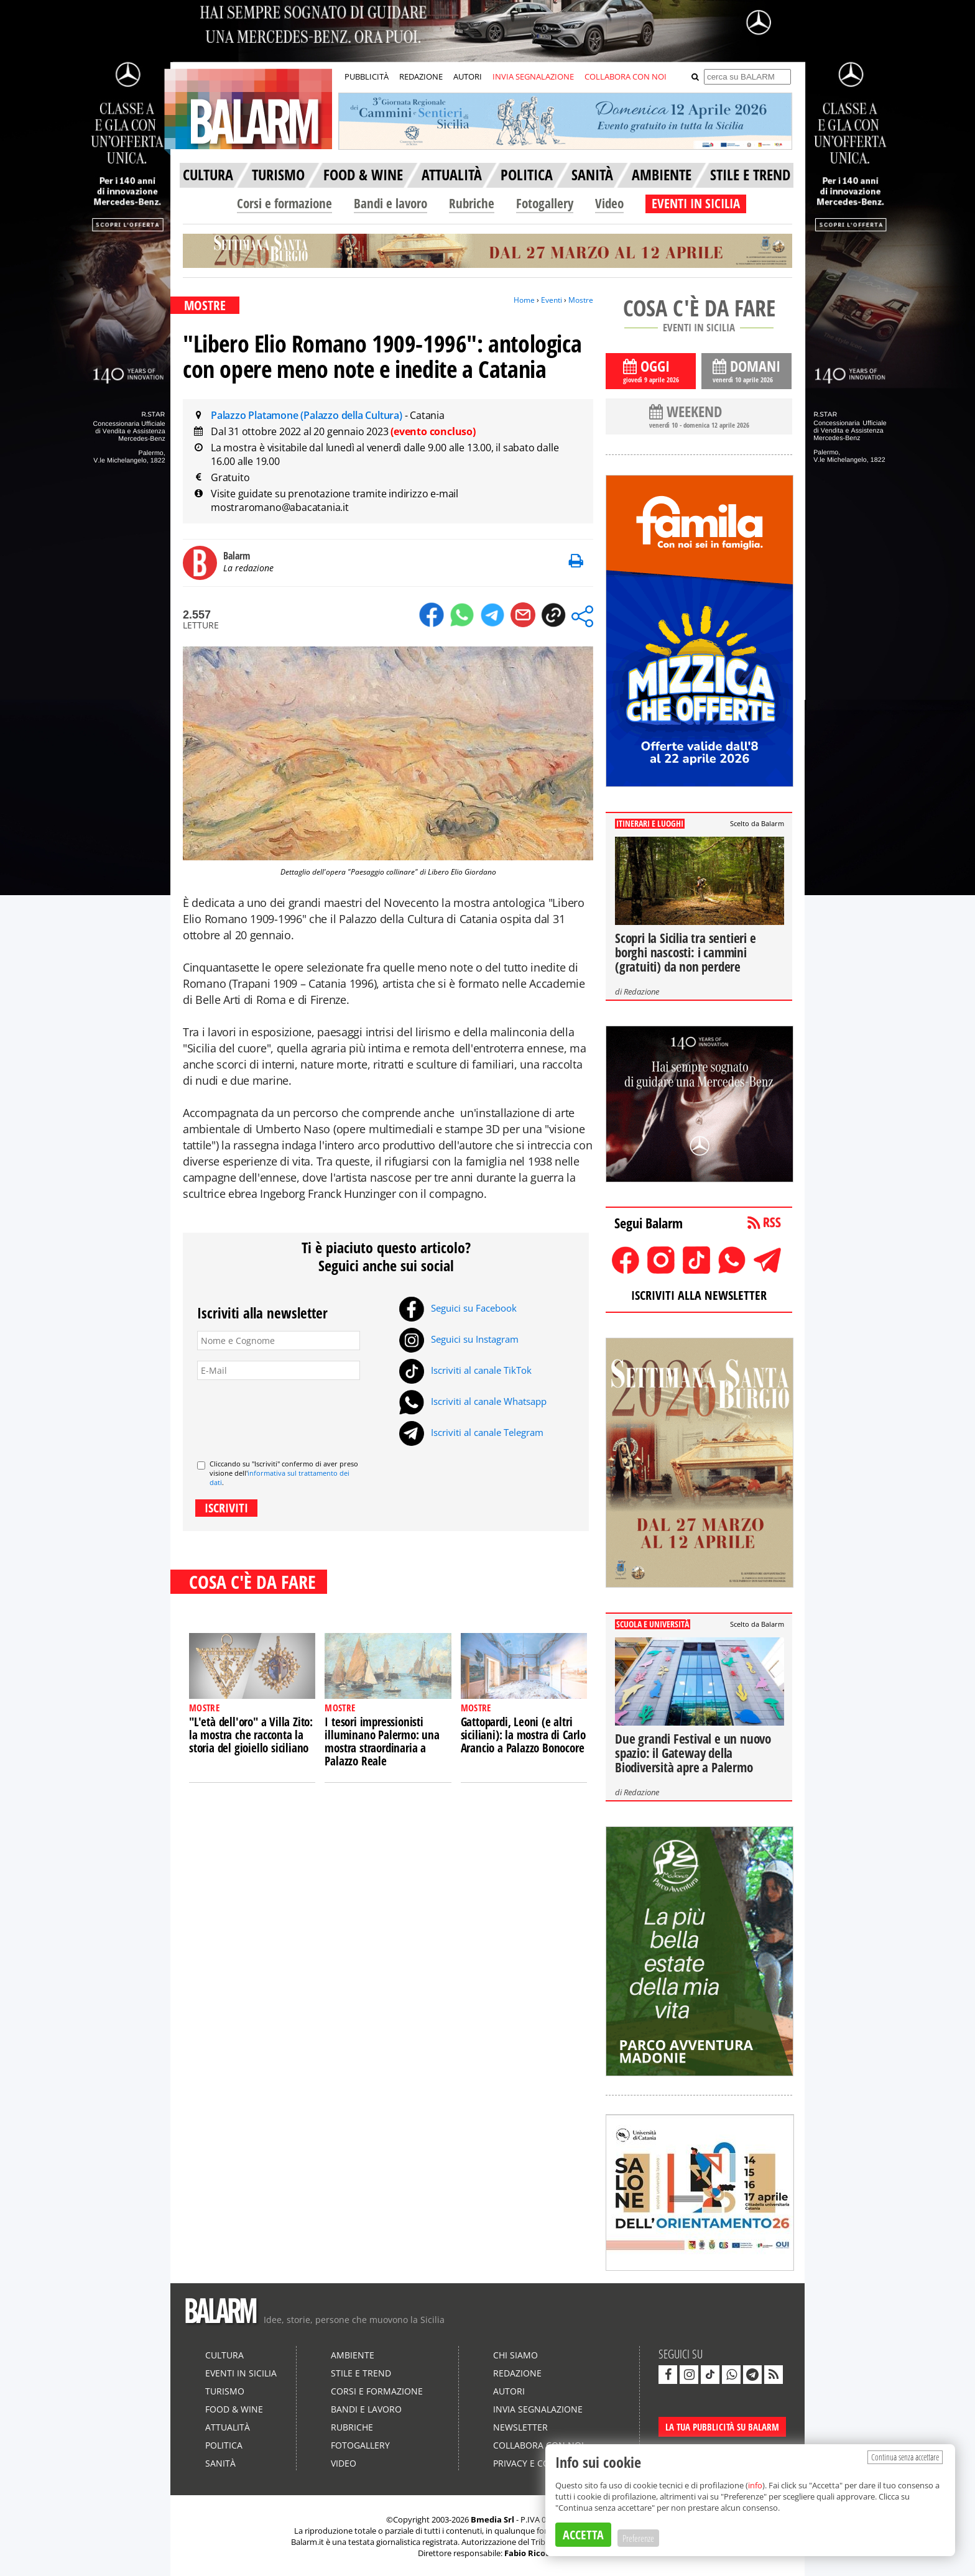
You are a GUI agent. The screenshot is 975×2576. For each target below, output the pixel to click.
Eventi (551, 300)
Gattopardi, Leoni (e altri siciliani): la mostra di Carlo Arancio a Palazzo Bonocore (523, 1735)
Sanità (220, 2463)
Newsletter (520, 2427)
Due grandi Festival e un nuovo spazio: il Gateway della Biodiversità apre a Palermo (693, 1753)
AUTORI (467, 76)
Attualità (227, 2427)
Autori (509, 2391)
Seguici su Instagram (459, 1339)
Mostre (580, 300)
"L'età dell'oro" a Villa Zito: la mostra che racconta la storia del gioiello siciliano (251, 1735)
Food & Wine (234, 2409)
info (755, 2485)
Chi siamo (515, 2355)
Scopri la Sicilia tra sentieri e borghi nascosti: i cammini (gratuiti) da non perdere (685, 952)
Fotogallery (544, 203)
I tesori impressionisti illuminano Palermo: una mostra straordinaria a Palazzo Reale (382, 1741)
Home (524, 300)
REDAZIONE (421, 76)
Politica (224, 2445)
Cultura (224, 2355)
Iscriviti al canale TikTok (465, 1370)
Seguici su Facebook (458, 1308)
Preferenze (638, 2538)
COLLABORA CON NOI (626, 76)
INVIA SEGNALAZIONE (533, 76)
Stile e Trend (361, 2373)
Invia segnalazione (538, 2409)
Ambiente (352, 2355)
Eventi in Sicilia (241, 2373)
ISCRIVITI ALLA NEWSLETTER (699, 1295)
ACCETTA (583, 2534)
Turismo (224, 2391)
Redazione (641, 991)
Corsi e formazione (284, 203)
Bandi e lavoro (390, 203)
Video (609, 203)
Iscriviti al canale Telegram (471, 1432)
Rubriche (471, 203)
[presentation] (291, 1415)
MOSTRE (205, 305)
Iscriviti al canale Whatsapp (473, 1401)
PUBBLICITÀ (366, 76)
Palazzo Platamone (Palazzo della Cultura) (308, 415)
